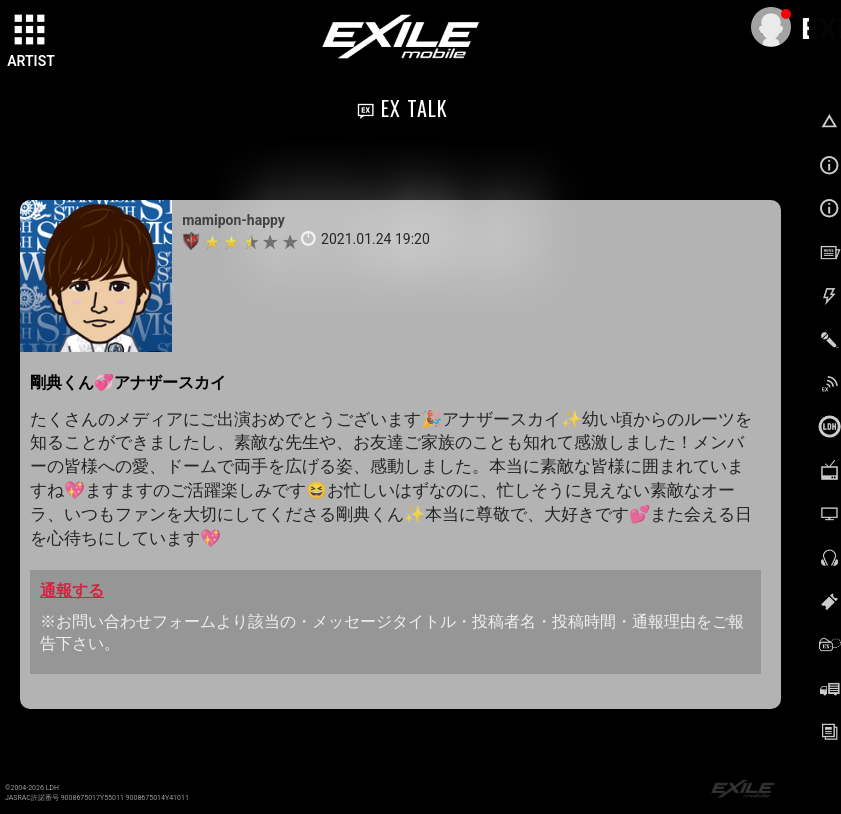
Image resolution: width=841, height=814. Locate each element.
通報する (72, 590)
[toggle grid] (31, 31)
